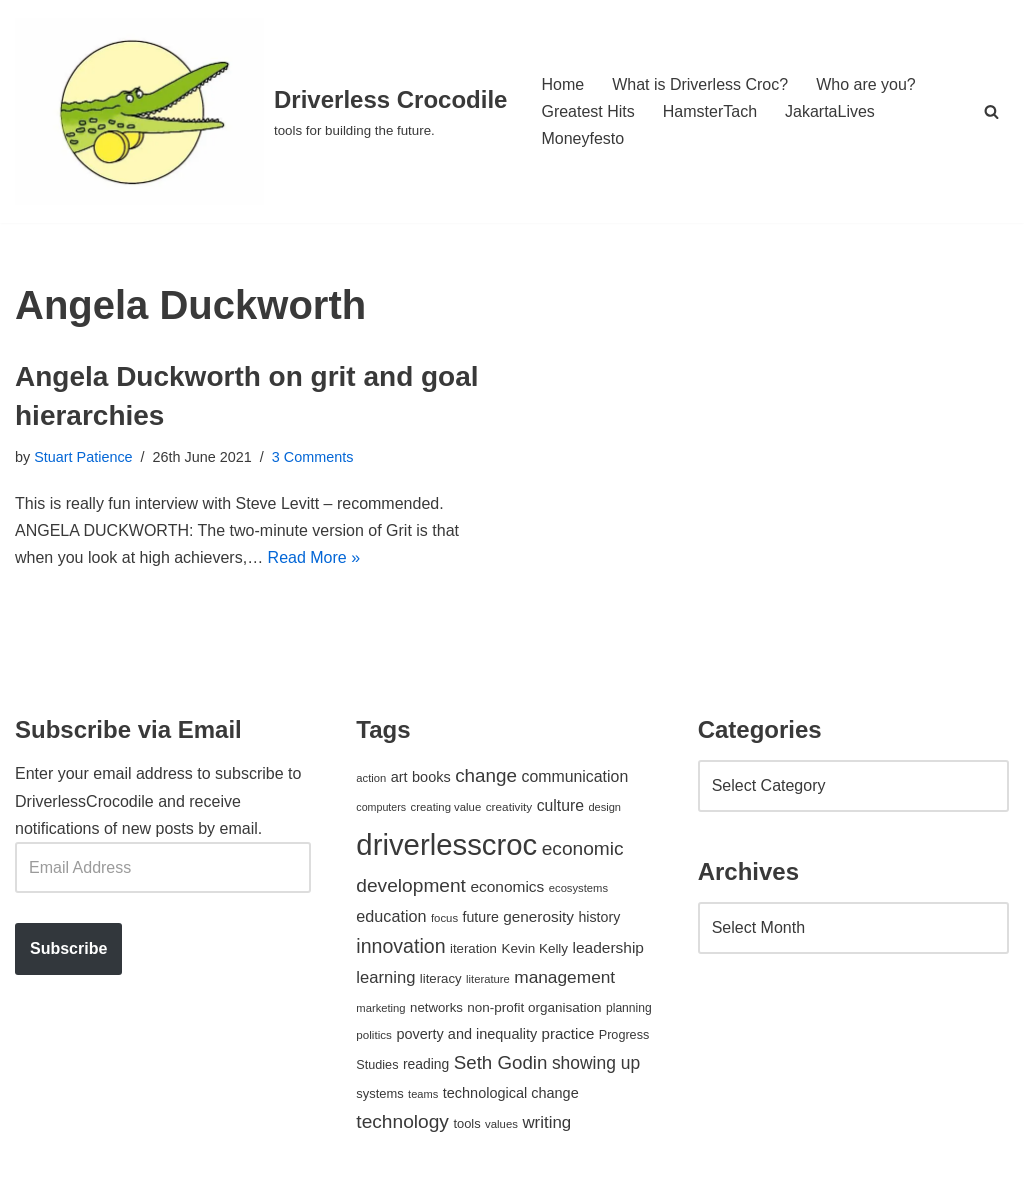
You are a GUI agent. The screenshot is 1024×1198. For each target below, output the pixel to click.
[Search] (991, 111)
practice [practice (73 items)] (568, 1033)
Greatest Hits (587, 111)
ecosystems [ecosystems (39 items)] (578, 888)
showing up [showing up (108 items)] (596, 1063)
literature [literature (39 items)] (488, 979)
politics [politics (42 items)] (374, 1034)
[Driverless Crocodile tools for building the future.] (261, 111)
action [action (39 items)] (371, 778)
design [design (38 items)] (604, 807)
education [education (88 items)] (391, 916)
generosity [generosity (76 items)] (538, 916)
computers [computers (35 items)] (381, 807)
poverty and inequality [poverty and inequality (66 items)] (466, 1034)
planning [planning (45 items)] (629, 1008)
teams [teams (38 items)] (423, 1094)
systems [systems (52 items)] (379, 1093)
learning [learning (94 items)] (385, 977)
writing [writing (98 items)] (546, 1122)
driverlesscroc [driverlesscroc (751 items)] (446, 844)
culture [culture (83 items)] (560, 805)
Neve (33, 1172)
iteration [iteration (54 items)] (473, 948)
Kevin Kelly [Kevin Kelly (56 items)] (534, 948)
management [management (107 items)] (564, 977)
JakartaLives (830, 111)
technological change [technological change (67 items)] (511, 1093)
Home (562, 84)
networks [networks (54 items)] (436, 1007)
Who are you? (866, 84)
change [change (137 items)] (486, 775)
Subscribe (68, 948)
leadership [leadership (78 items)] (608, 947)
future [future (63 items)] (481, 917)
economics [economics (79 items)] (507, 886)
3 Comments (313, 457)
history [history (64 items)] (599, 917)
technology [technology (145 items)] (402, 1121)
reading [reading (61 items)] (426, 1064)
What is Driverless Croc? (700, 84)
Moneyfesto (582, 138)
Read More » (314, 557)
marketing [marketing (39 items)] (380, 1008)
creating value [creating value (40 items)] (446, 807)
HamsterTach (710, 111)
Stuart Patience (83, 457)
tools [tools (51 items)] (466, 1123)
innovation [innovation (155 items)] (400, 946)
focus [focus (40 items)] (444, 918)
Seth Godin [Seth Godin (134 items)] (501, 1062)
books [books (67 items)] (431, 777)
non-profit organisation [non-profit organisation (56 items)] (534, 1007)
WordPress (193, 1172)
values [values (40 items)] (501, 1124)
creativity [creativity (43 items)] (509, 806)
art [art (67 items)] (399, 777)
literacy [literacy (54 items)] (441, 978)
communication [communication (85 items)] (574, 776)
